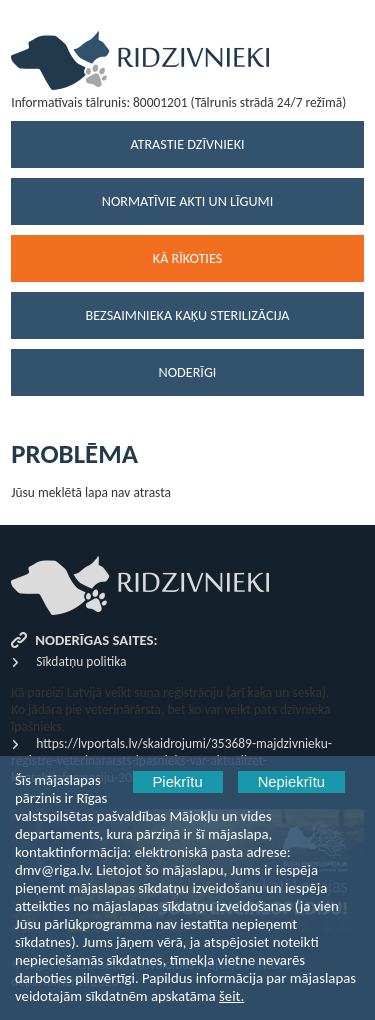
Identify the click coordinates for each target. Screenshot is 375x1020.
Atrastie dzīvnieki (187, 144)
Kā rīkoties (187, 258)
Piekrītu (178, 782)
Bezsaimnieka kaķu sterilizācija (188, 315)
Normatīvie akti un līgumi (187, 201)
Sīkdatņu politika (81, 661)
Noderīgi (188, 372)
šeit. (231, 996)
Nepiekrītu (291, 782)
